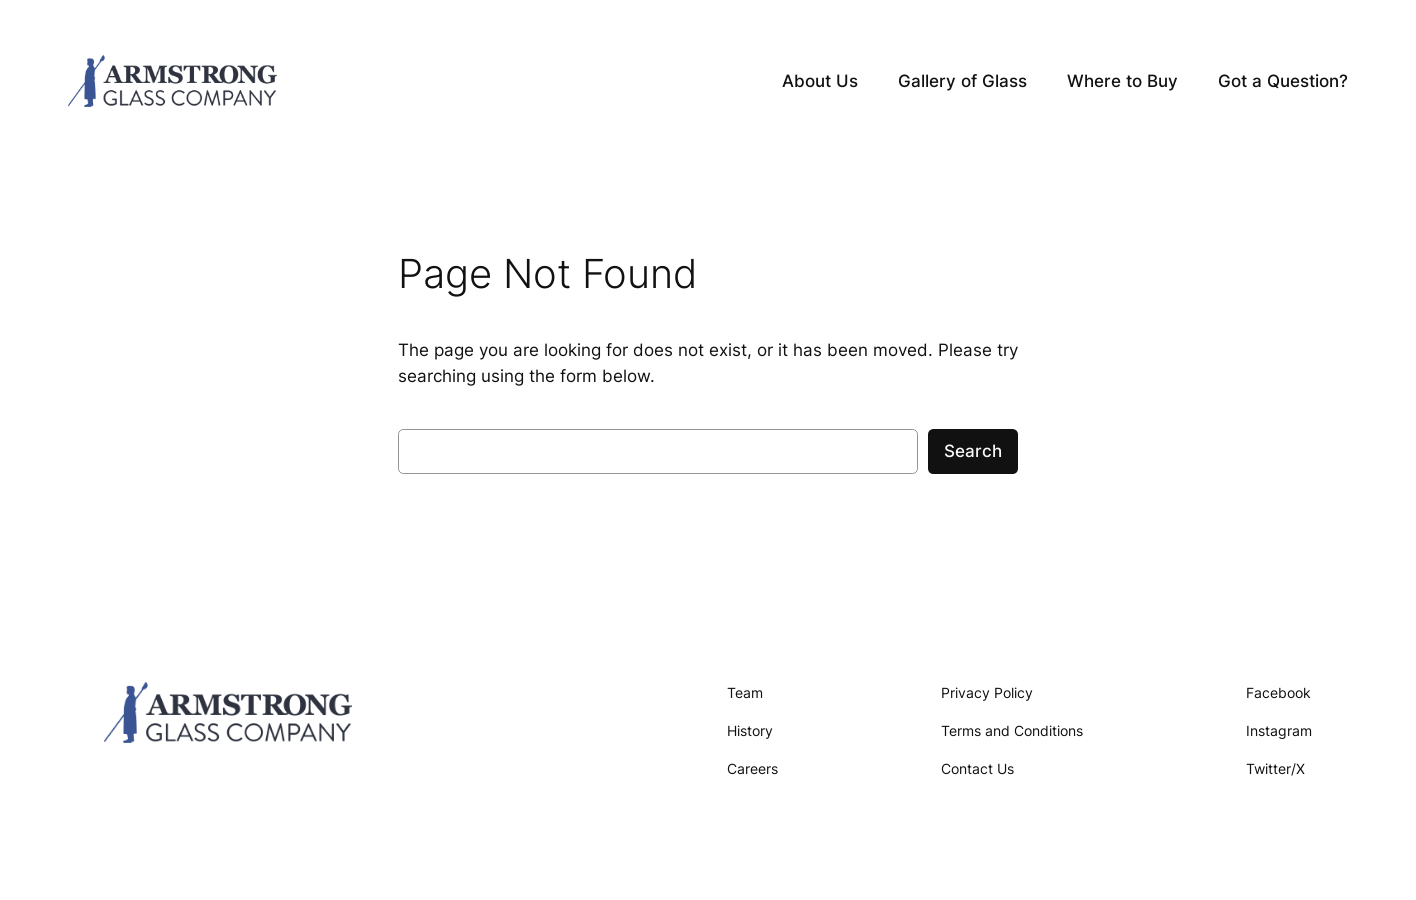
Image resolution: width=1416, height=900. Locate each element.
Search (973, 451)
